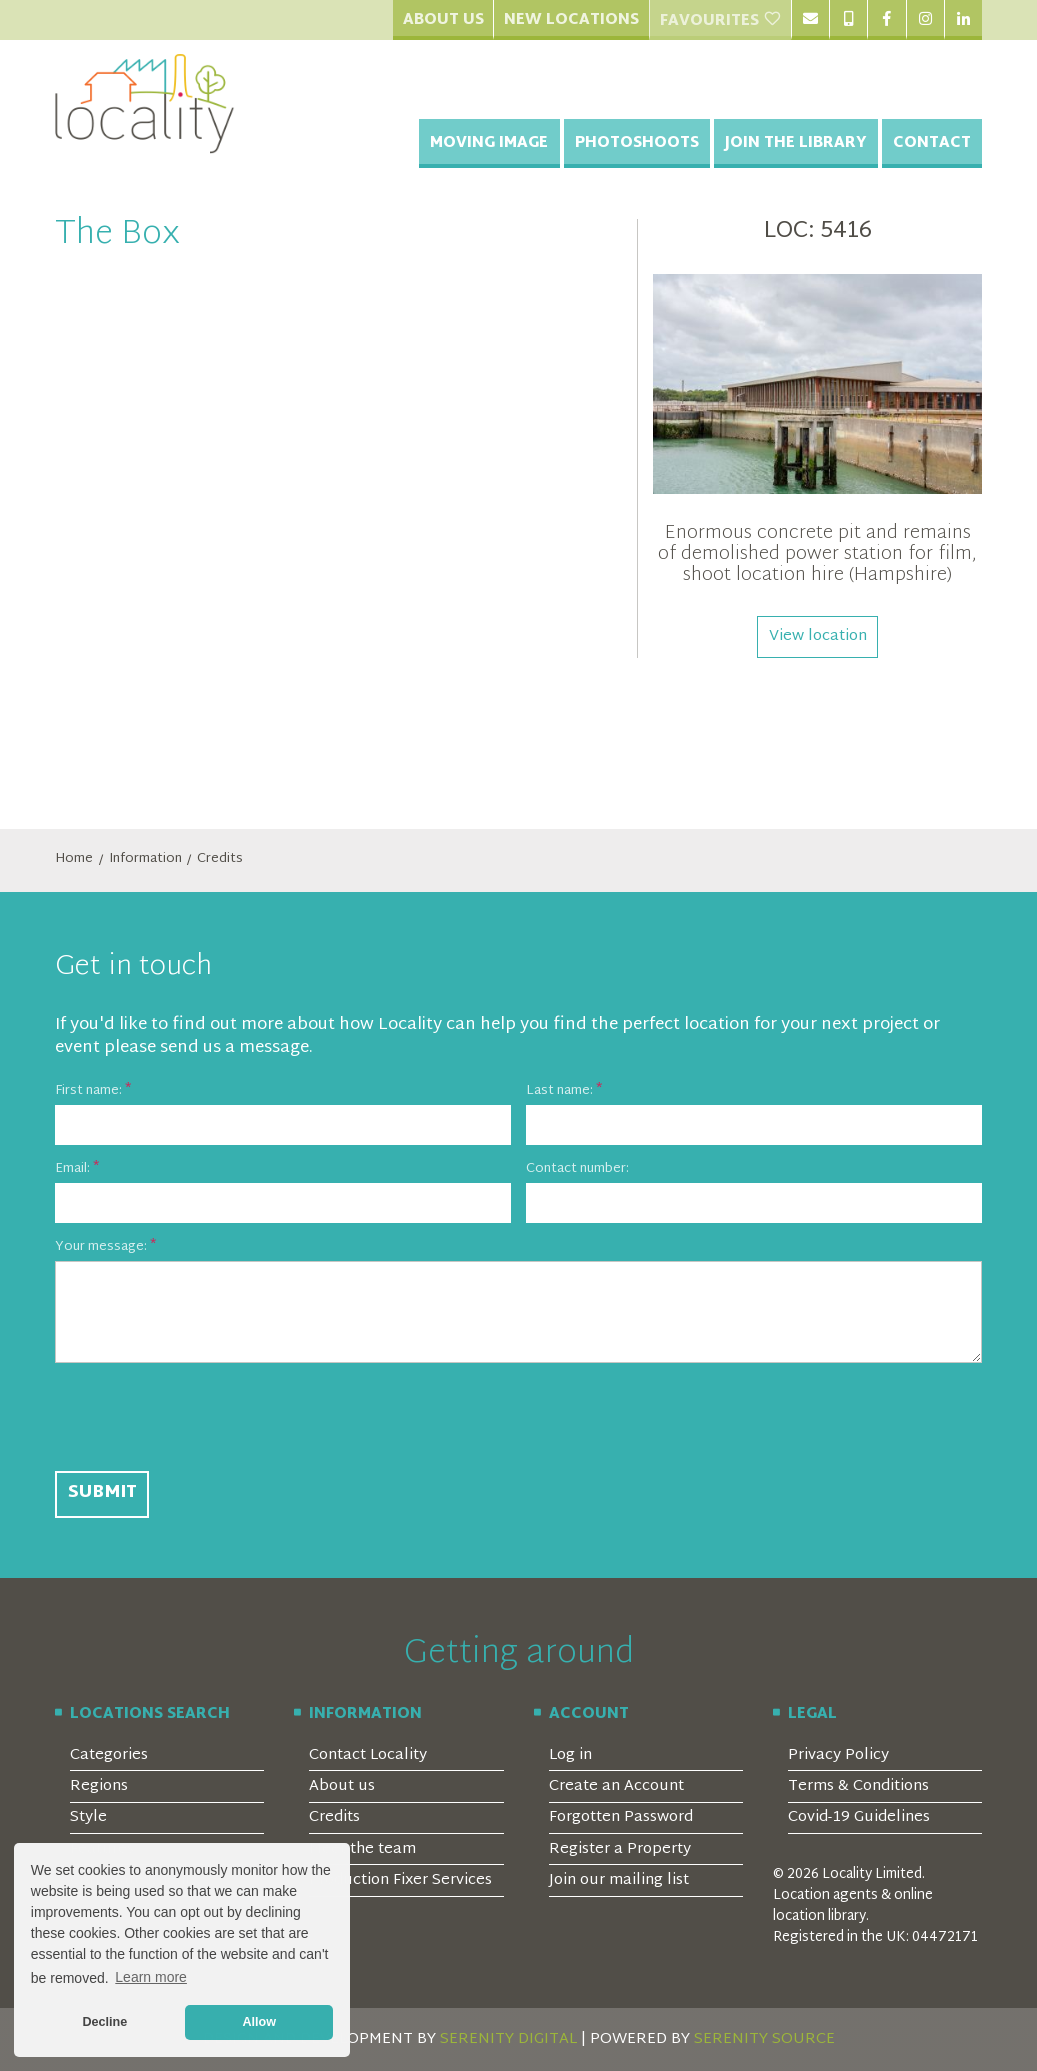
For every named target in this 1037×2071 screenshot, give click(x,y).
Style (88, 1817)
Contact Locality (368, 1755)
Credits (220, 859)
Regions (99, 1786)
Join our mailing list (619, 1880)
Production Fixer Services (400, 1880)
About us (342, 1786)
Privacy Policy (838, 1755)
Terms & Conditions (858, 1786)
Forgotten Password (621, 1817)
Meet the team (362, 1849)
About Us (443, 20)
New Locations (571, 20)
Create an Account (616, 1786)
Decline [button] (104, 2022)
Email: (72, 1170)
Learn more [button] (151, 1977)
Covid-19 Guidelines (859, 1817)
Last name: (559, 1092)
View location (818, 636)
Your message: (101, 1248)
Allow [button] (259, 2022)
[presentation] (207, 1417)
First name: (88, 1092)
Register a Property (620, 1849)
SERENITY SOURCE (764, 2039)
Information (145, 859)
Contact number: (577, 1170)
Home (74, 859)
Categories (109, 1755)
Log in (570, 1755)
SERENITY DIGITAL (508, 2039)
